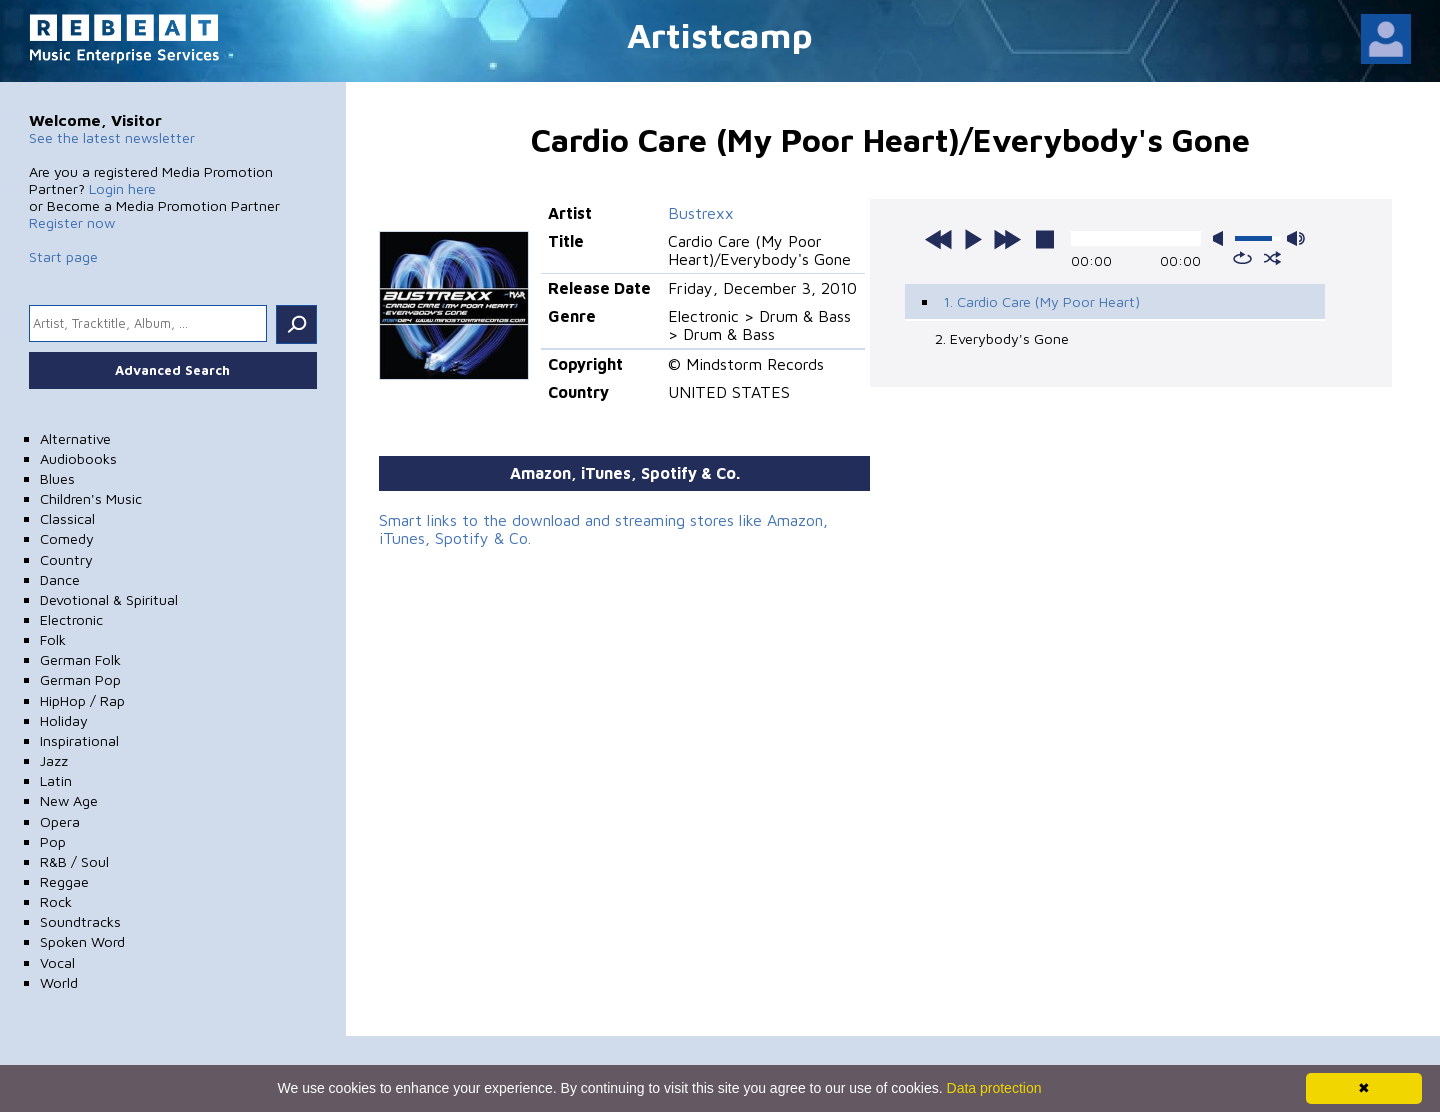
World (59, 982)
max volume (1296, 238)
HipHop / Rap (82, 700)
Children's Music (91, 498)
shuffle (1272, 258)
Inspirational (79, 740)
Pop (53, 841)
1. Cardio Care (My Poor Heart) (1041, 301)
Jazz (54, 760)
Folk (53, 639)
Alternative (75, 438)
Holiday (64, 720)
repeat (1242, 258)
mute (1222, 238)
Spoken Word (82, 941)
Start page (63, 256)
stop (1045, 239)
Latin (56, 780)
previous (939, 239)
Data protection (994, 1088)
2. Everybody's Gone (1002, 338)
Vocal (57, 962)
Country (66, 559)
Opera (60, 821)
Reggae (64, 881)
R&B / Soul (74, 861)
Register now (72, 222)
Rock (56, 901)
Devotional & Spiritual (109, 599)
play (973, 239)
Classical (67, 518)
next (1007, 239)
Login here (122, 188)
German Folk (80, 659)
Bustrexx (701, 213)
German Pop (80, 679)
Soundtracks (80, 921)
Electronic (71, 619)
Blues (57, 478)
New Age (69, 800)
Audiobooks (78, 458)
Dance (60, 579)
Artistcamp (720, 34)
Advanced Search (172, 370)
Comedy (67, 538)
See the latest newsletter (112, 137)
